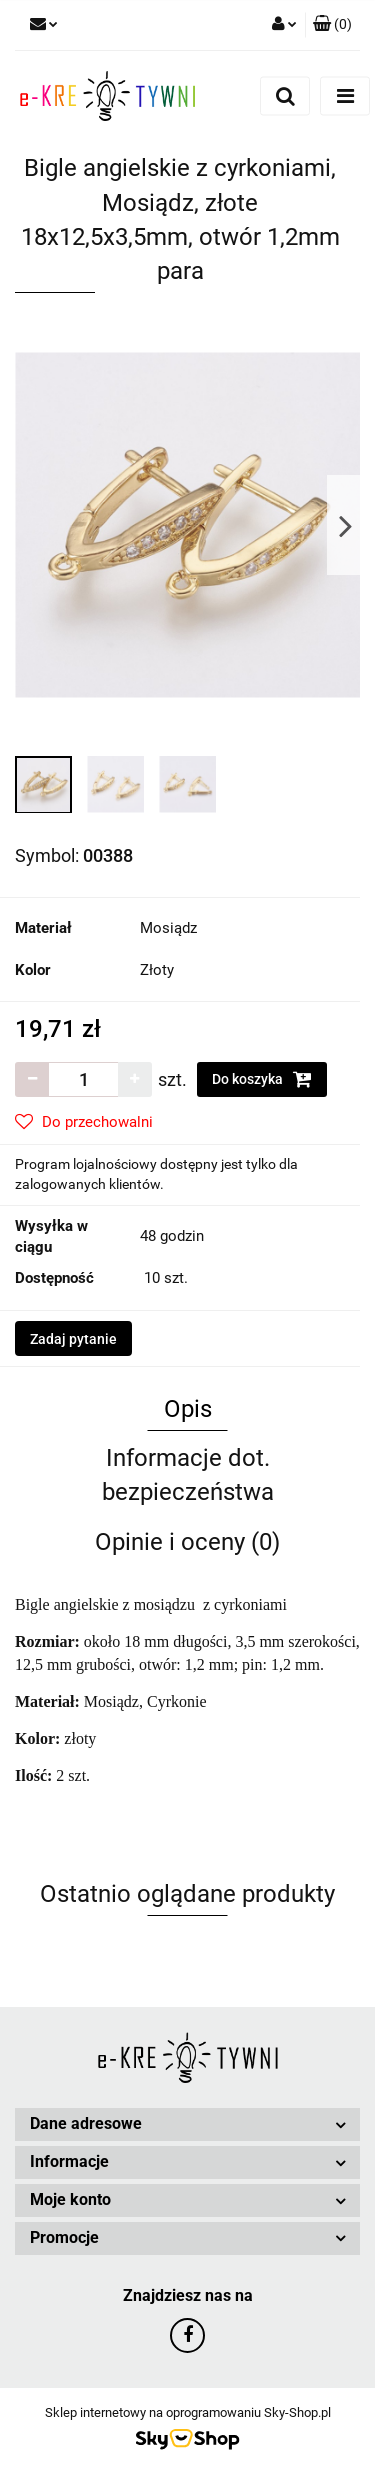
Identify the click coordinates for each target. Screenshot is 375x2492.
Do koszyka (262, 1079)
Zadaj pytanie (73, 1339)
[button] (332, 25)
